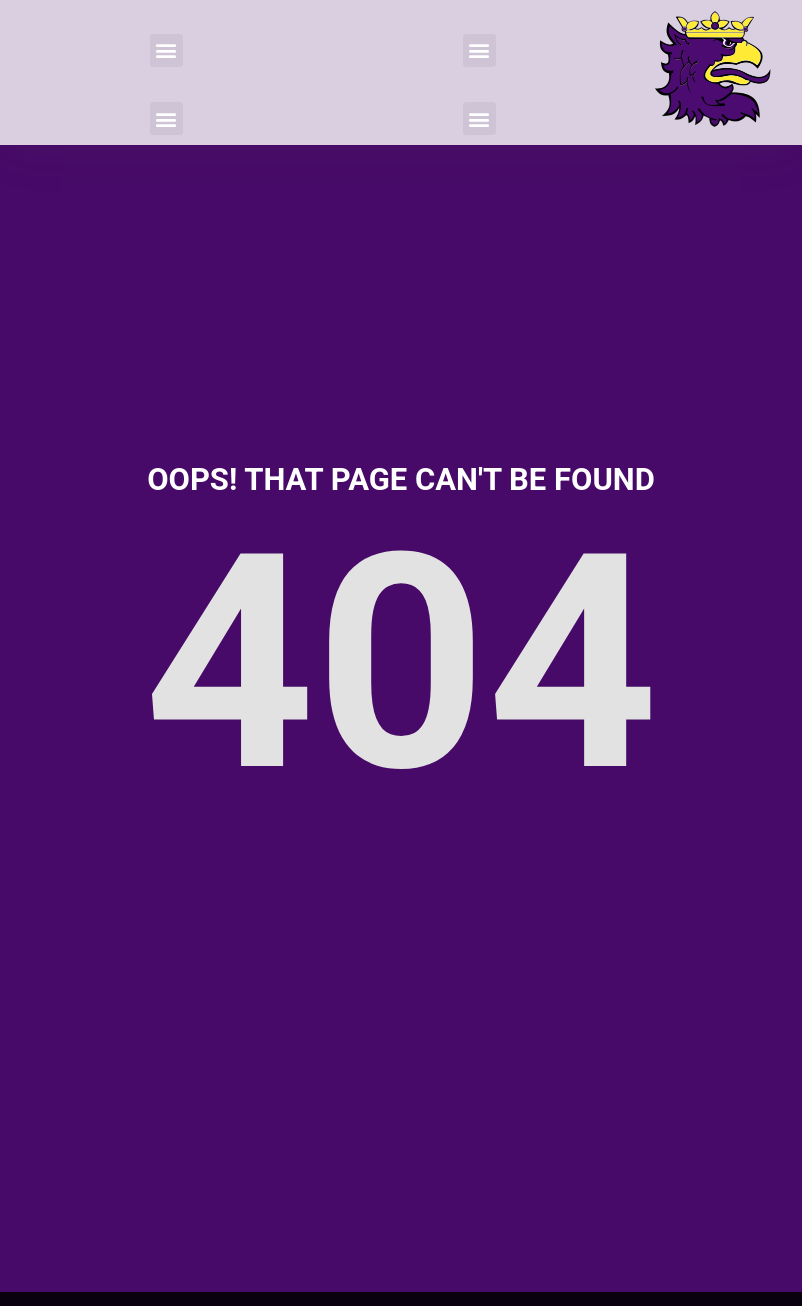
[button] (166, 50)
